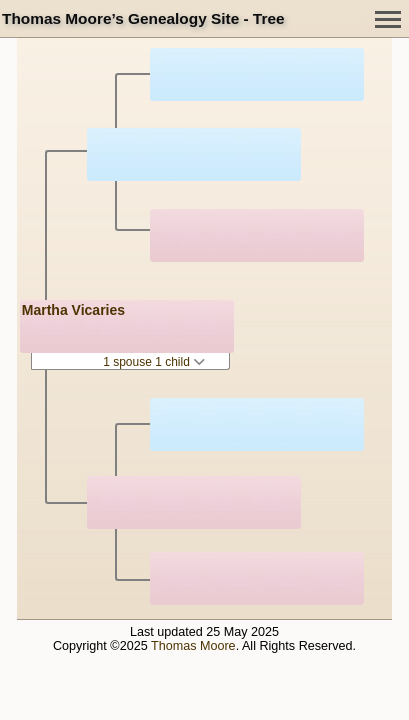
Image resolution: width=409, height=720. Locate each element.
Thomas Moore (193, 646)
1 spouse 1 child (154, 362)
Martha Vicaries (73, 310)
